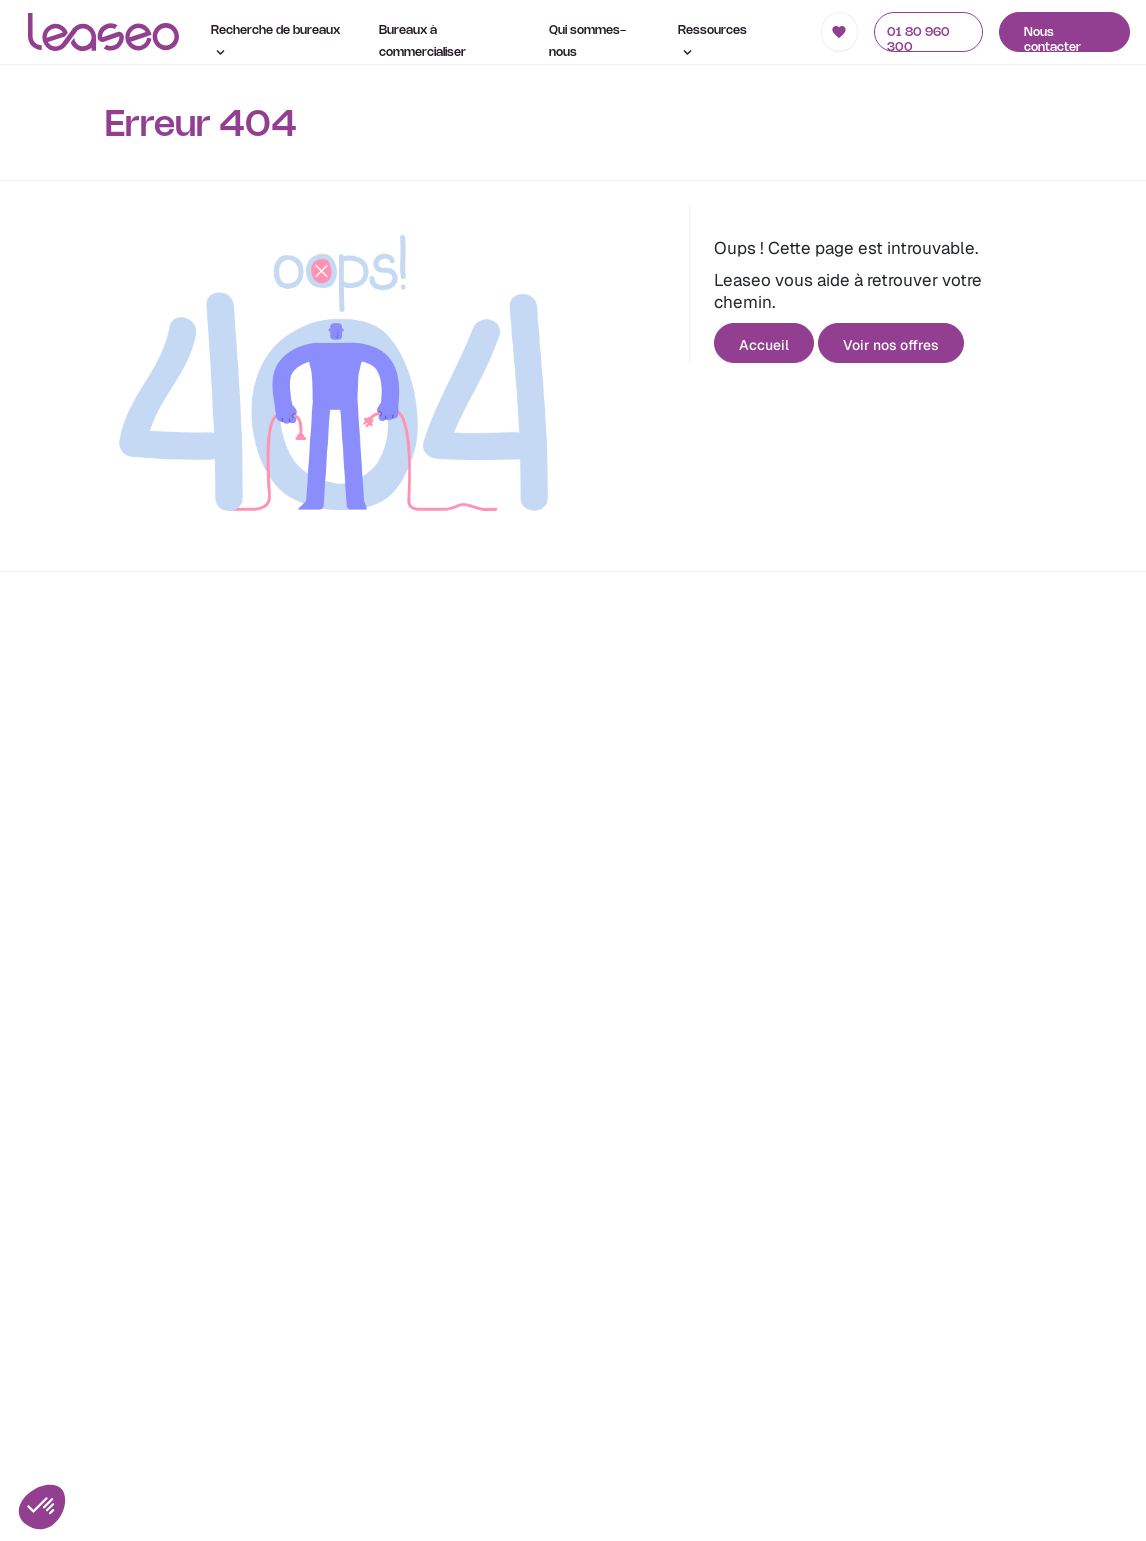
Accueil (764, 345)
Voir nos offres (891, 345)
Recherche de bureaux (275, 40)
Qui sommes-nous (587, 41)
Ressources (712, 40)
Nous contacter (1052, 39)
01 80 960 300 (918, 39)
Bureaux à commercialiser (422, 41)
